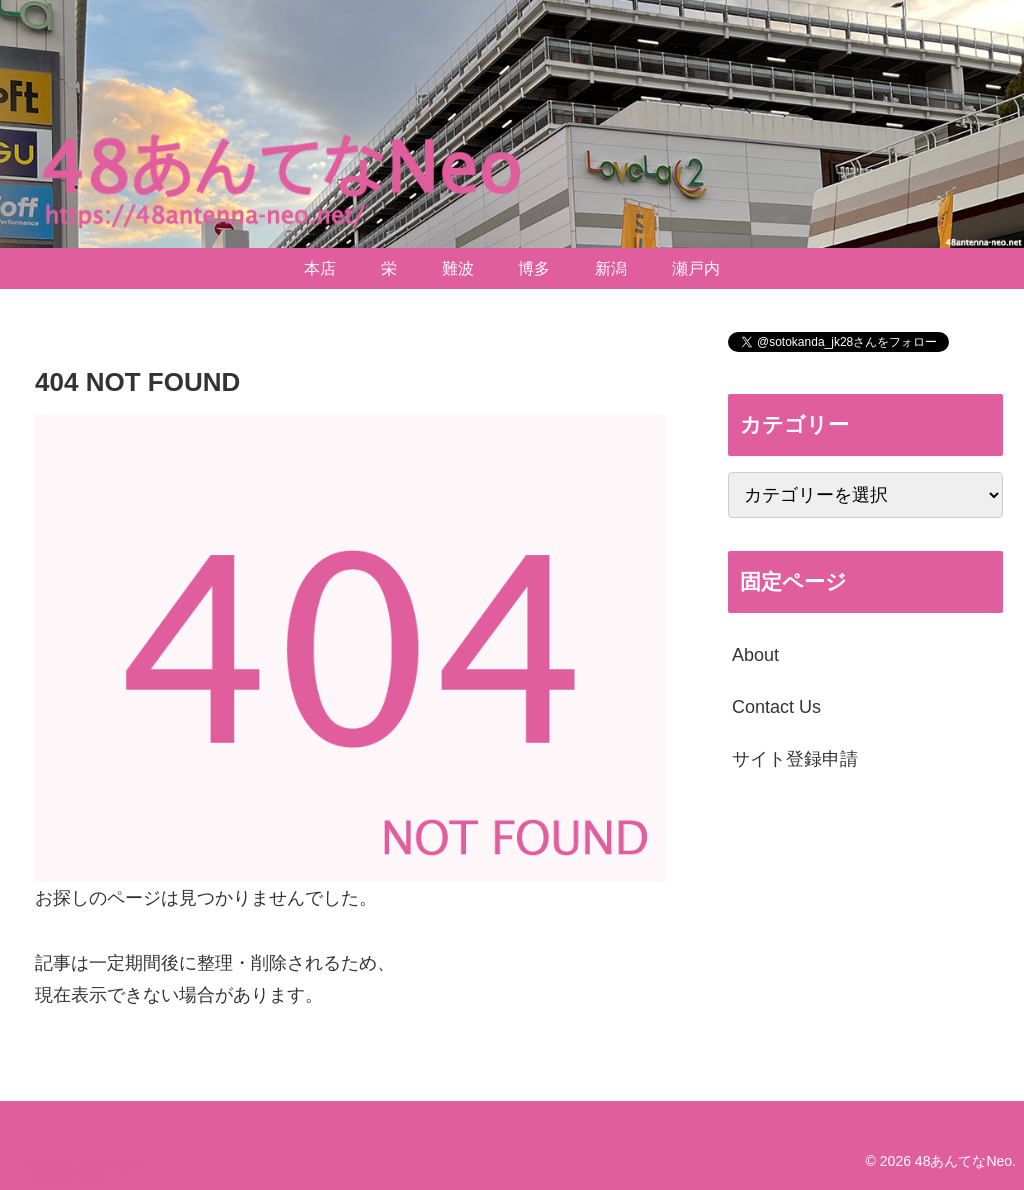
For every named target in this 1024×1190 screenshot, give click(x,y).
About (755, 655)
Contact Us (776, 707)
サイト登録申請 (795, 759)
